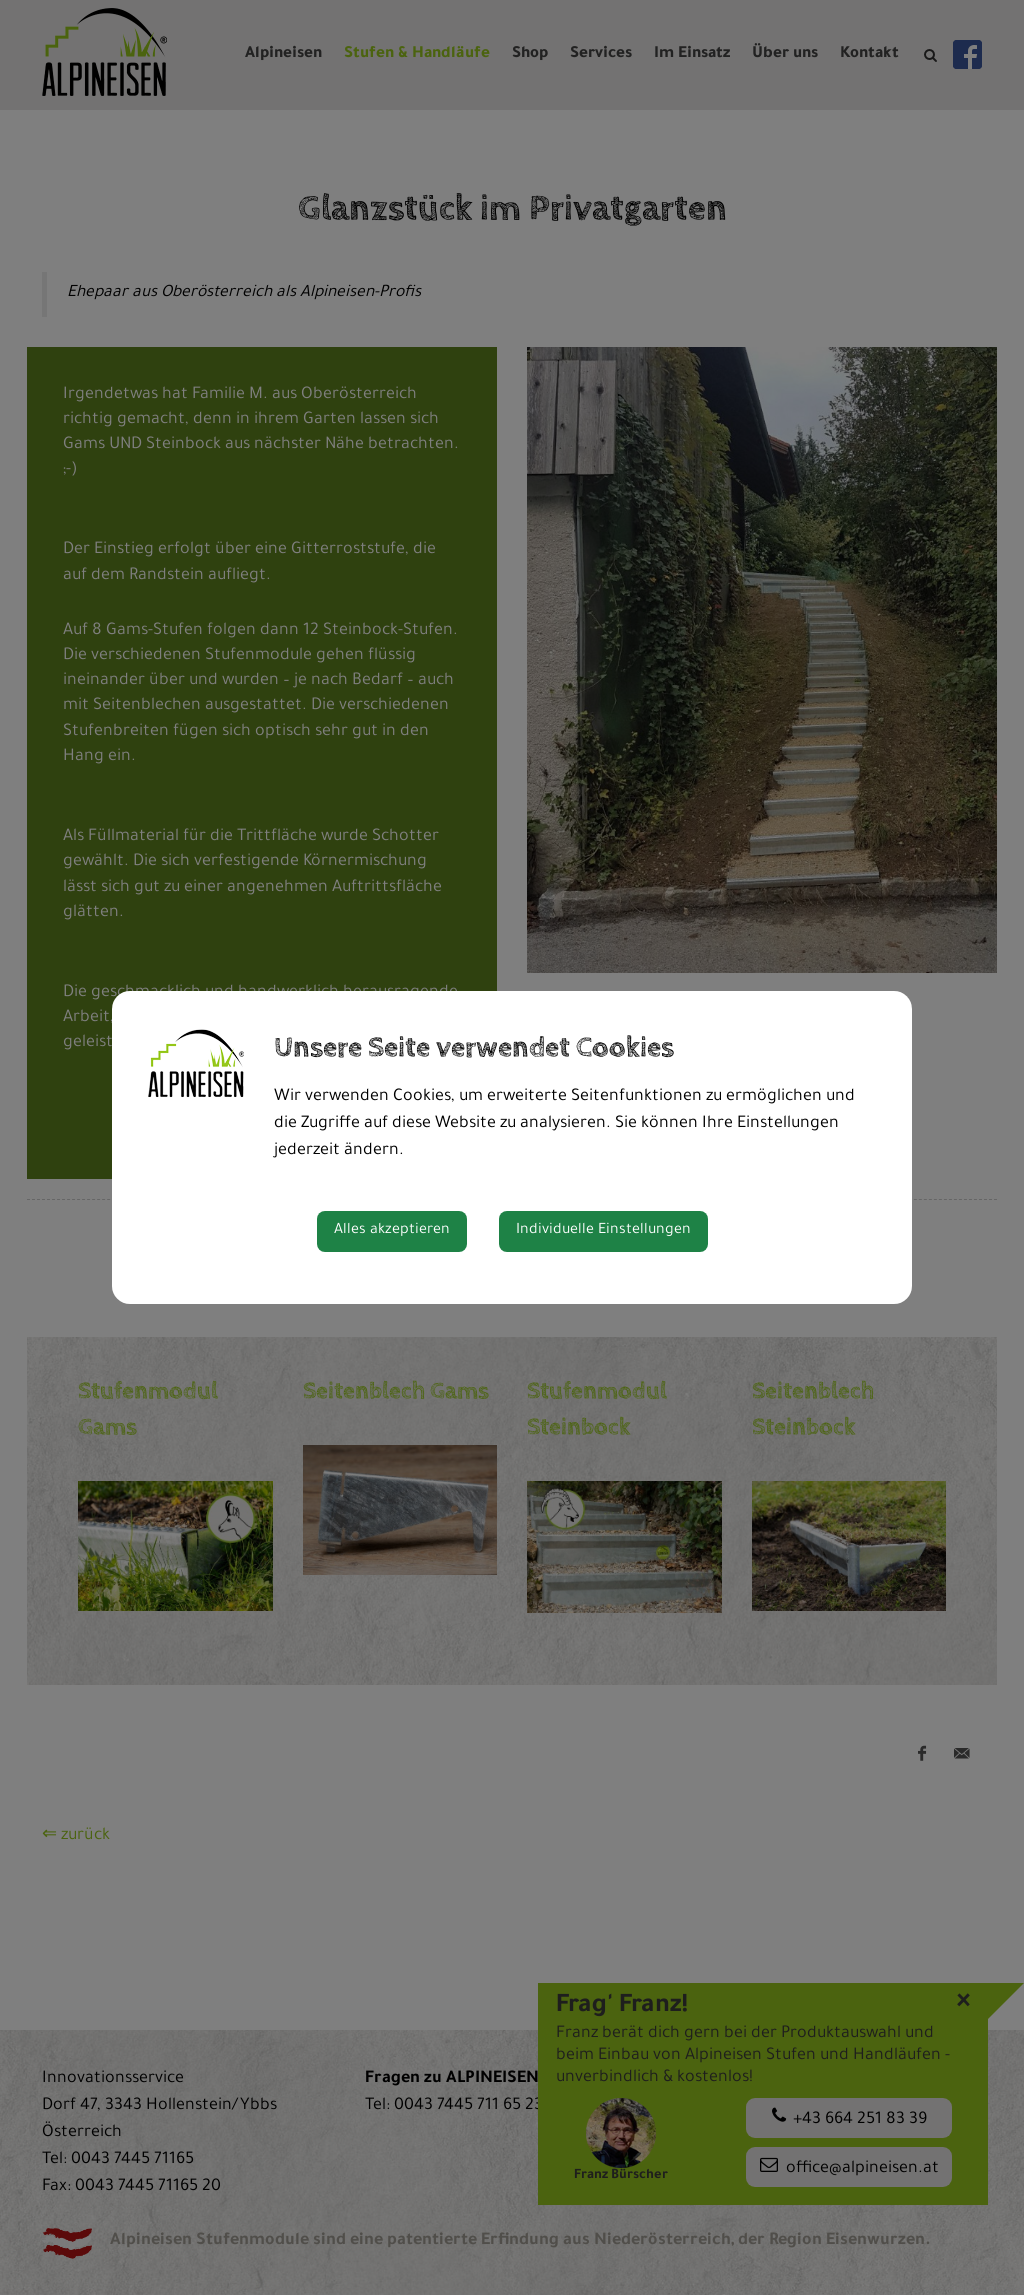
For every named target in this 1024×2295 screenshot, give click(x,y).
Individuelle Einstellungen (603, 1231)
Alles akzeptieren (392, 1231)
